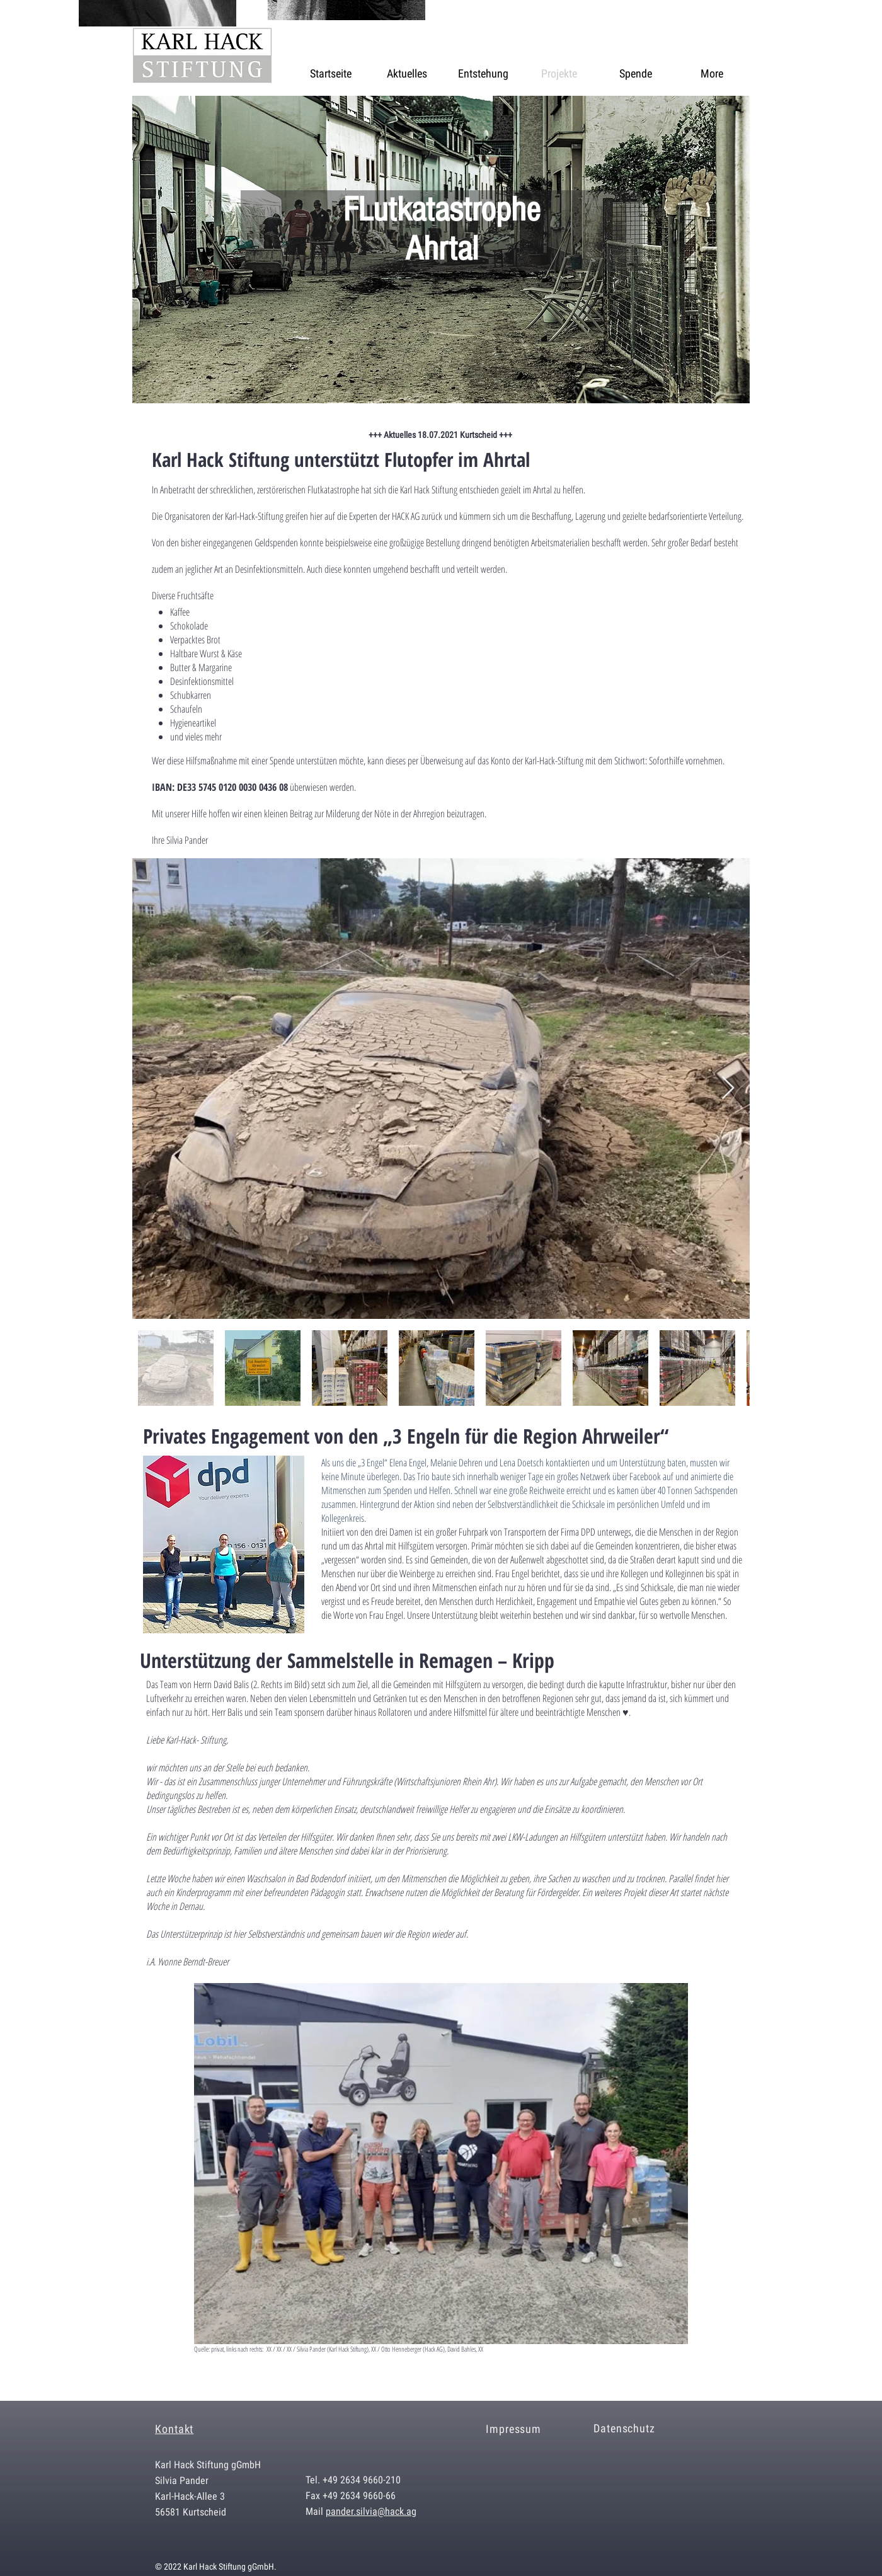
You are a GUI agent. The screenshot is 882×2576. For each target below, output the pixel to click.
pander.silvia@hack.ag (371, 2511)
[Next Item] (728, 1088)
